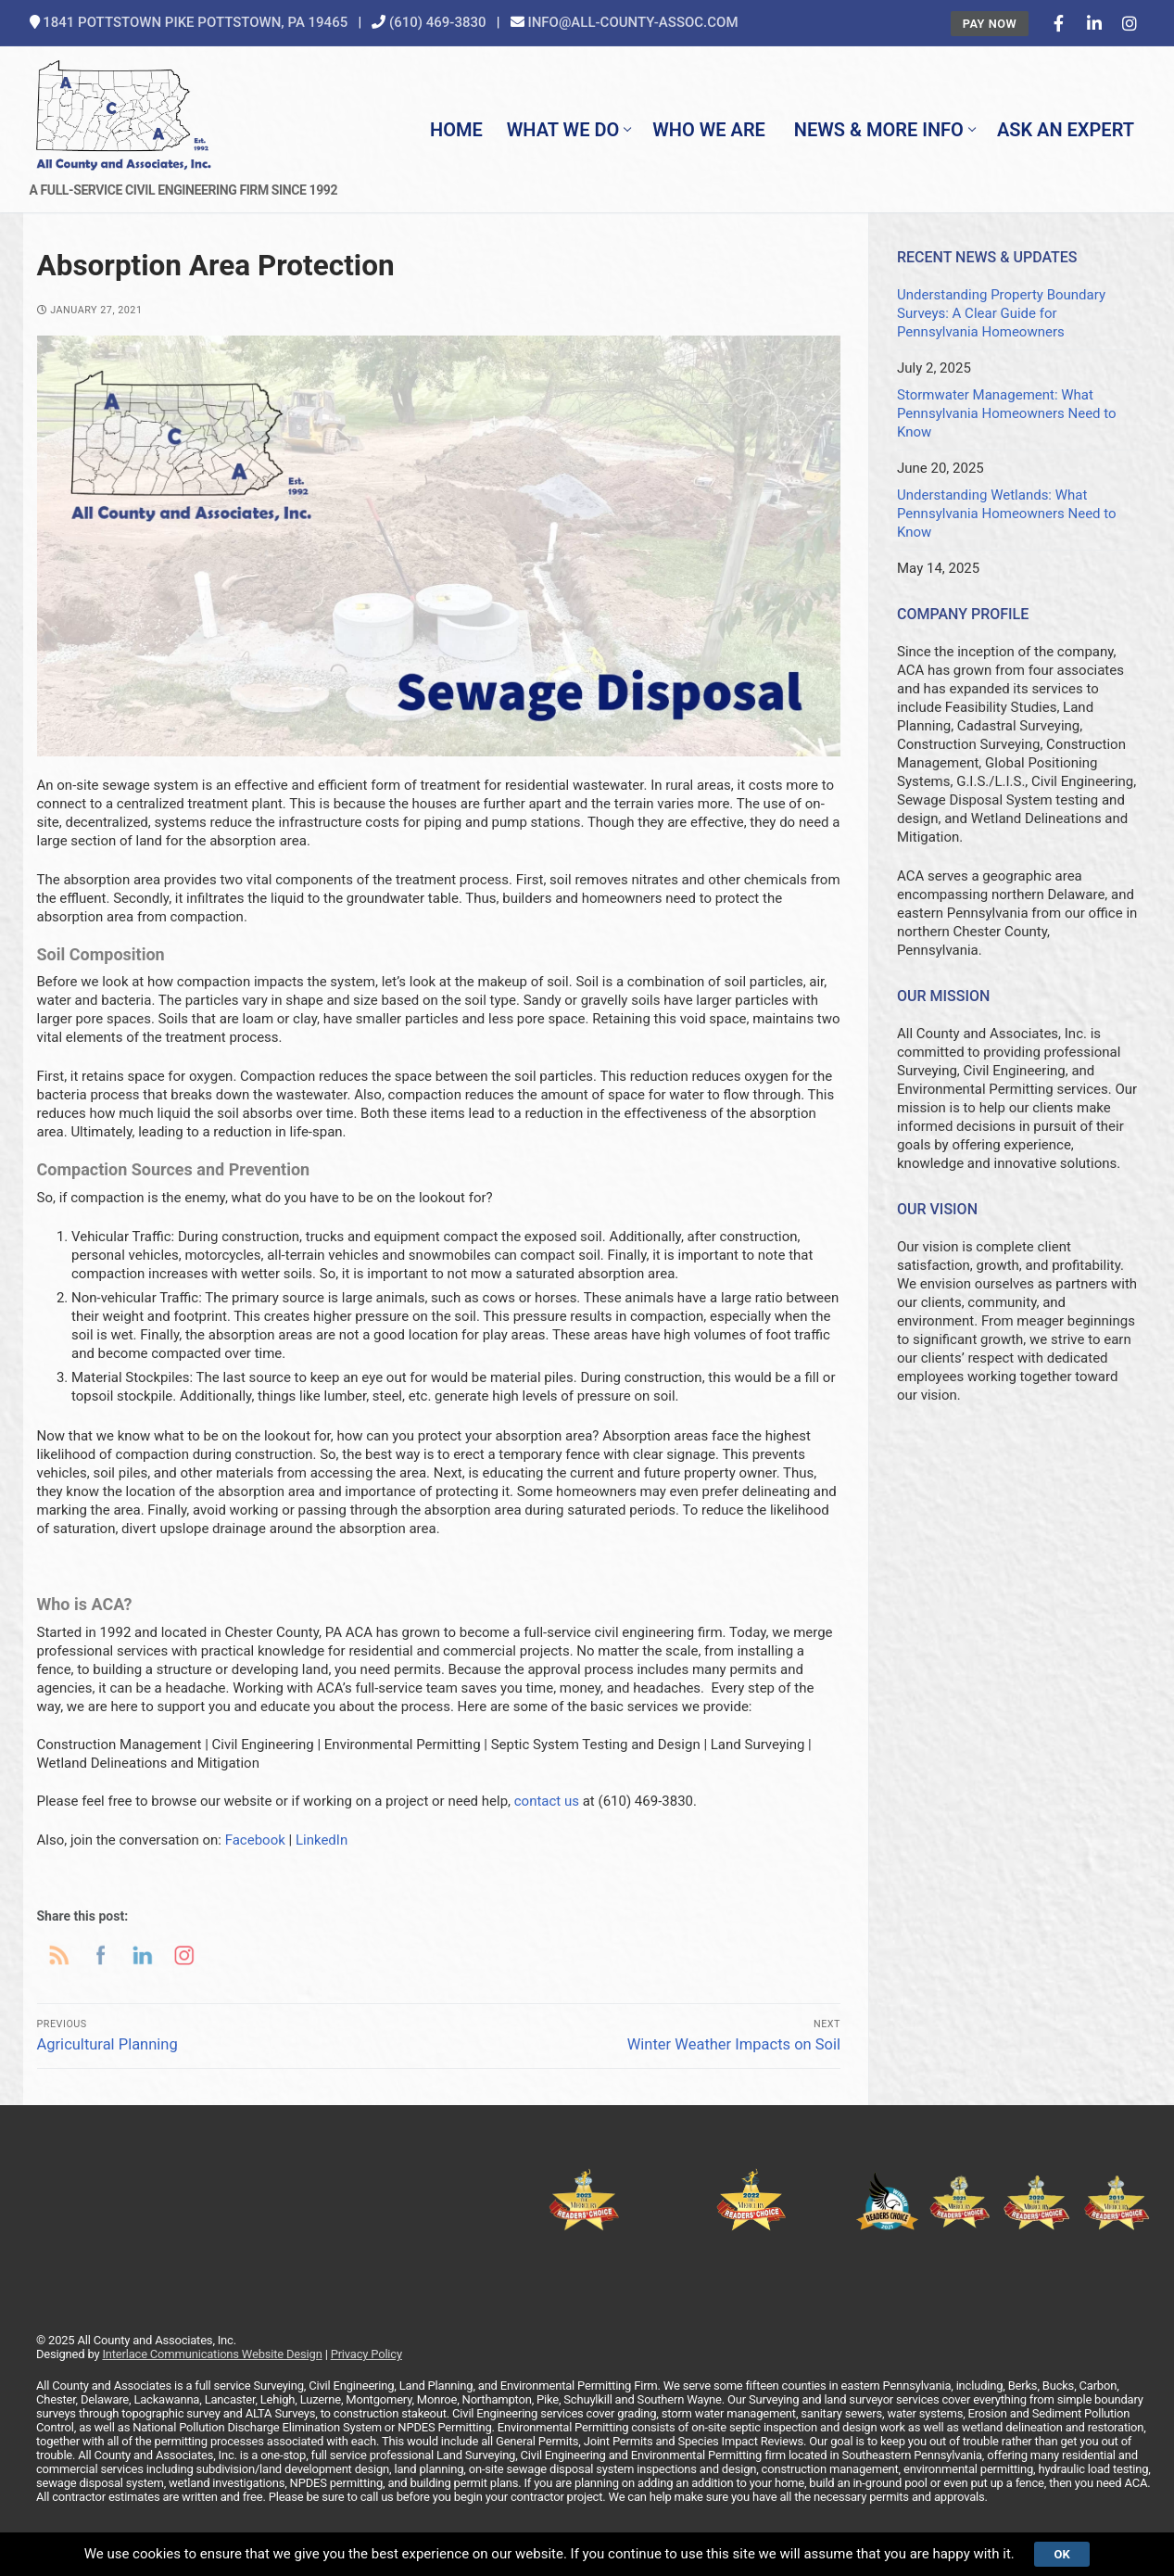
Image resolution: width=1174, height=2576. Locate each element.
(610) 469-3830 (437, 22)
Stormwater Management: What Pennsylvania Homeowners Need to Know (1007, 413)
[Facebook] (1058, 23)
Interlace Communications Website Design (212, 2354)
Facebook (255, 1840)
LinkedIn (321, 1840)
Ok (1061, 2554)
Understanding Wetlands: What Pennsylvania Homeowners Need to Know (1007, 513)
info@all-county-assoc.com (632, 22)
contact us (546, 1801)
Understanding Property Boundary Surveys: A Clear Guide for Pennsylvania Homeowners (1001, 313)
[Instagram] (1129, 23)
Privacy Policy (366, 2354)
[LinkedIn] (1094, 23)
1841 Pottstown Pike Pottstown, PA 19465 (195, 22)
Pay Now (989, 24)
